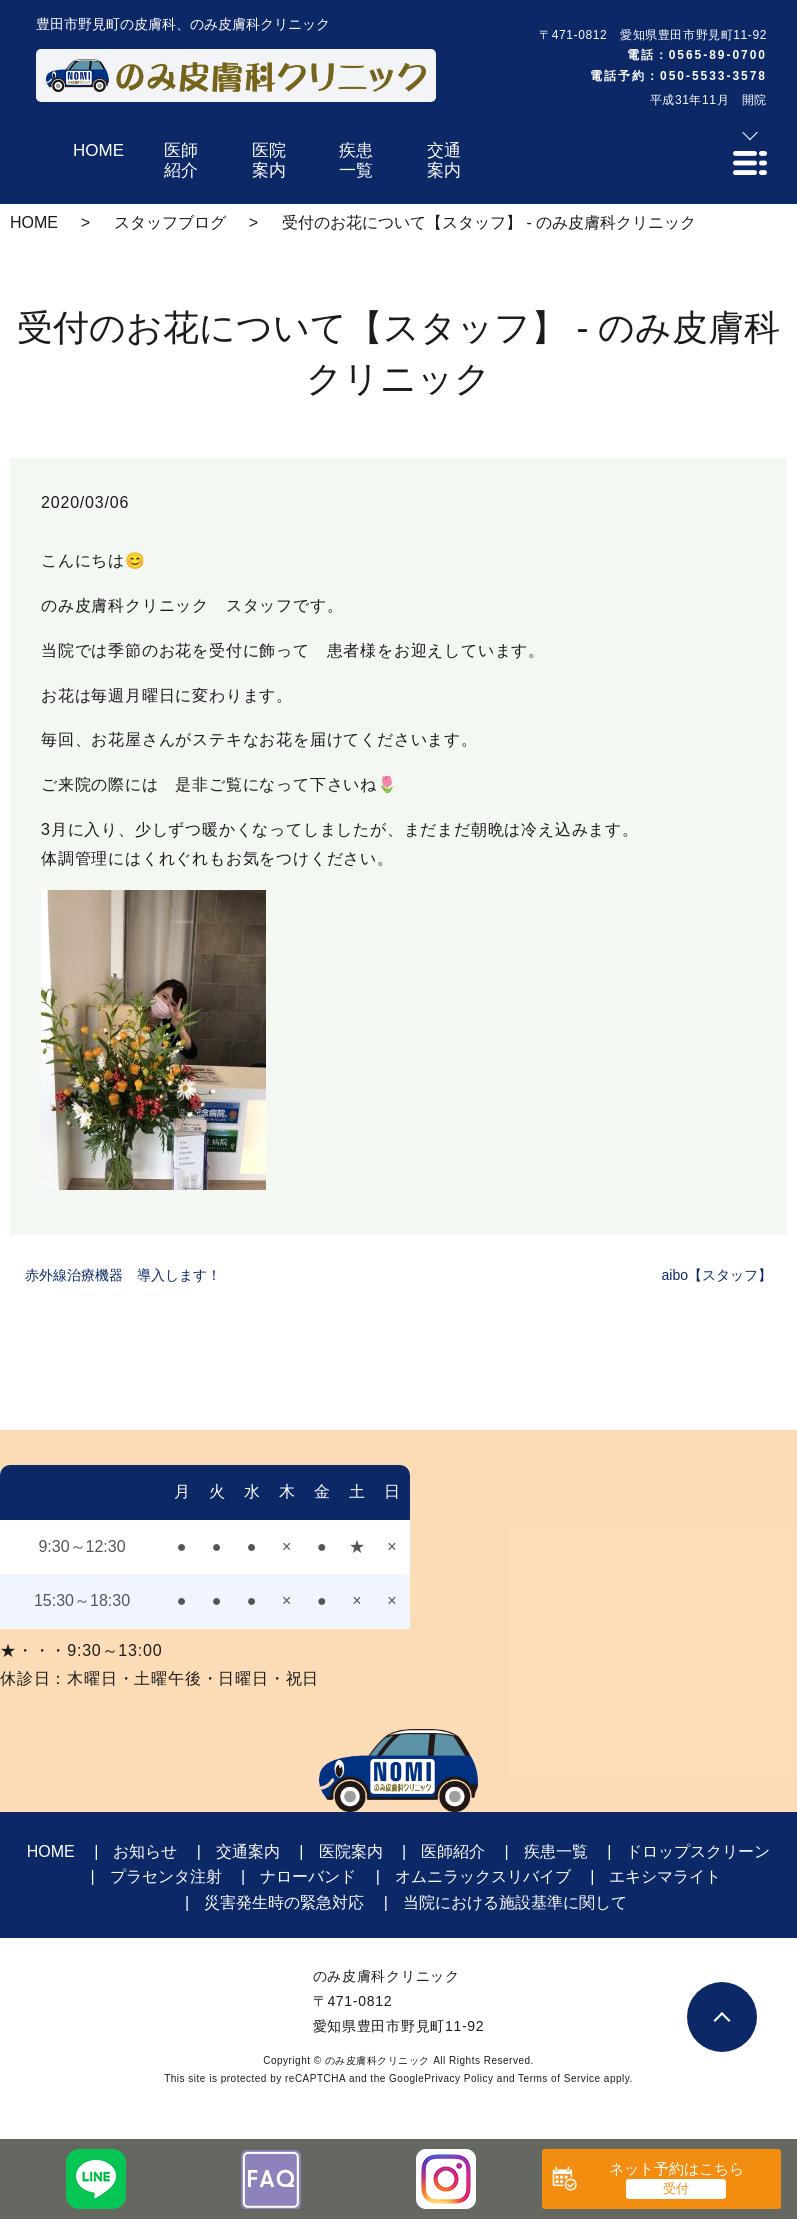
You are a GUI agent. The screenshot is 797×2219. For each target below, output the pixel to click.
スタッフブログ (170, 222)
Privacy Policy (458, 2078)
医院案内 (351, 1851)
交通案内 (248, 1851)
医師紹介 (453, 1851)
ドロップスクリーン (698, 1851)
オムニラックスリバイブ (483, 1876)
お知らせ (145, 1851)
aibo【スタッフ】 (717, 1275)
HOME (34, 222)
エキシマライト (665, 1876)
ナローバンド (308, 1876)
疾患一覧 (556, 1851)
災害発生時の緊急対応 (284, 1902)
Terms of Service (559, 2078)
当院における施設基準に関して (515, 1902)
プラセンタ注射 (166, 1876)
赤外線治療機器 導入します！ (123, 1275)
